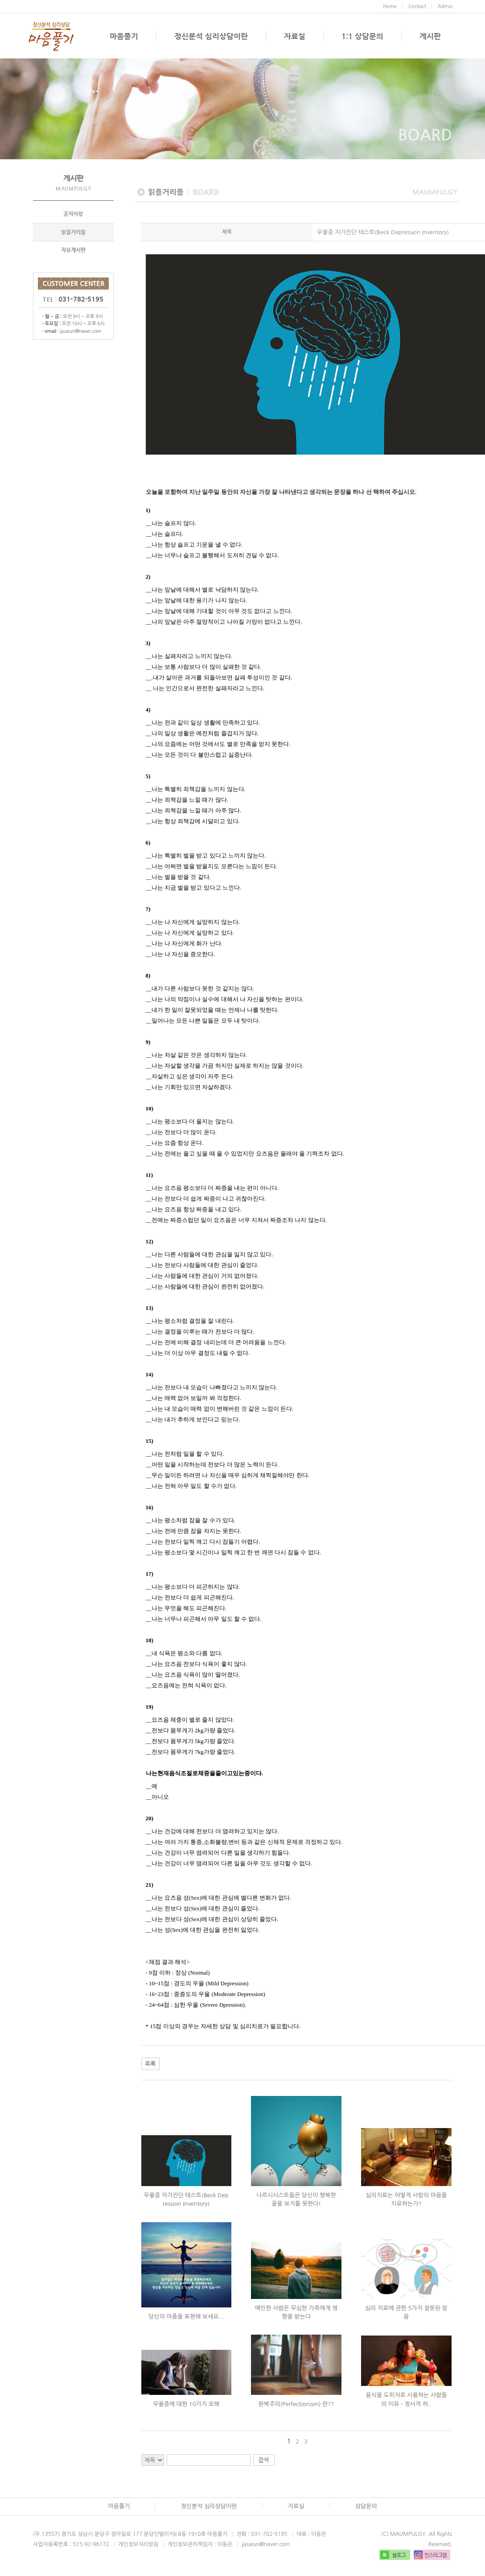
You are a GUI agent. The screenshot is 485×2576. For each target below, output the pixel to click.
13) (149, 1310)
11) (149, 1177)
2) (148, 579)
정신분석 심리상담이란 (211, 36)
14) (149, 1377)
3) (148, 645)
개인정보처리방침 (138, 2547)
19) (149, 1709)
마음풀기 (124, 36)
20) (149, 1821)
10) (149, 1111)
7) (148, 911)
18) (149, 1643)
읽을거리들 (73, 235)
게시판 (430, 36)
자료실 (294, 36)
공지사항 (73, 217)
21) (149, 1887)
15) (149, 1443)
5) (148, 778)
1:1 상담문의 (362, 36)
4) (148, 712)
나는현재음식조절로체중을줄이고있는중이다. (204, 1776)
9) (148, 1044)
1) (148, 512)
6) (148, 845)
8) (148, 978)
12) (149, 1244)
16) (149, 1510)
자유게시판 (73, 253)
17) (149, 1576)
